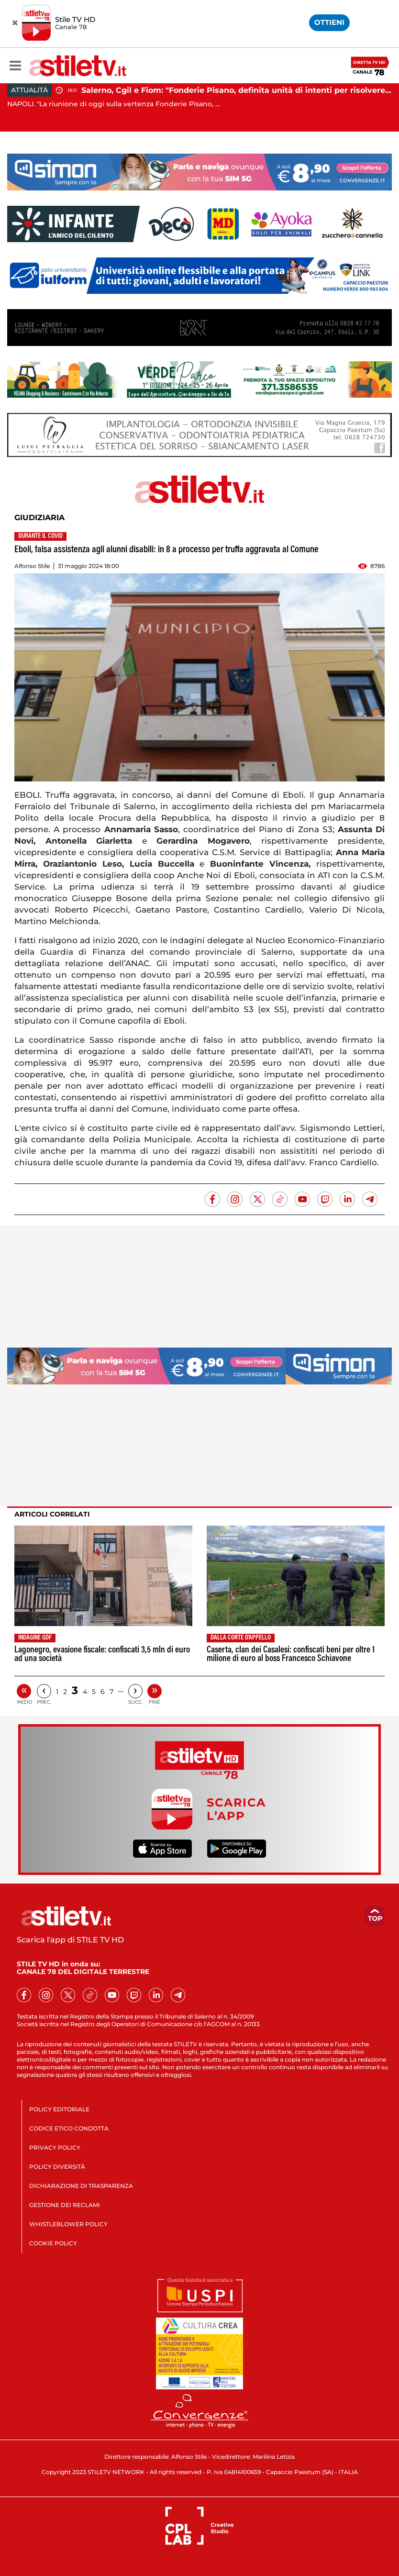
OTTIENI (329, 22)
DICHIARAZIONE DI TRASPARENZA (81, 2185)
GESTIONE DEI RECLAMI (64, 2204)
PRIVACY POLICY (54, 2147)
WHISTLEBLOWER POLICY (68, 2224)
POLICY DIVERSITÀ (57, 2166)
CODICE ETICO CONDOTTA (69, 2128)
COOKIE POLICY (53, 2243)
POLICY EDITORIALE (59, 2109)
